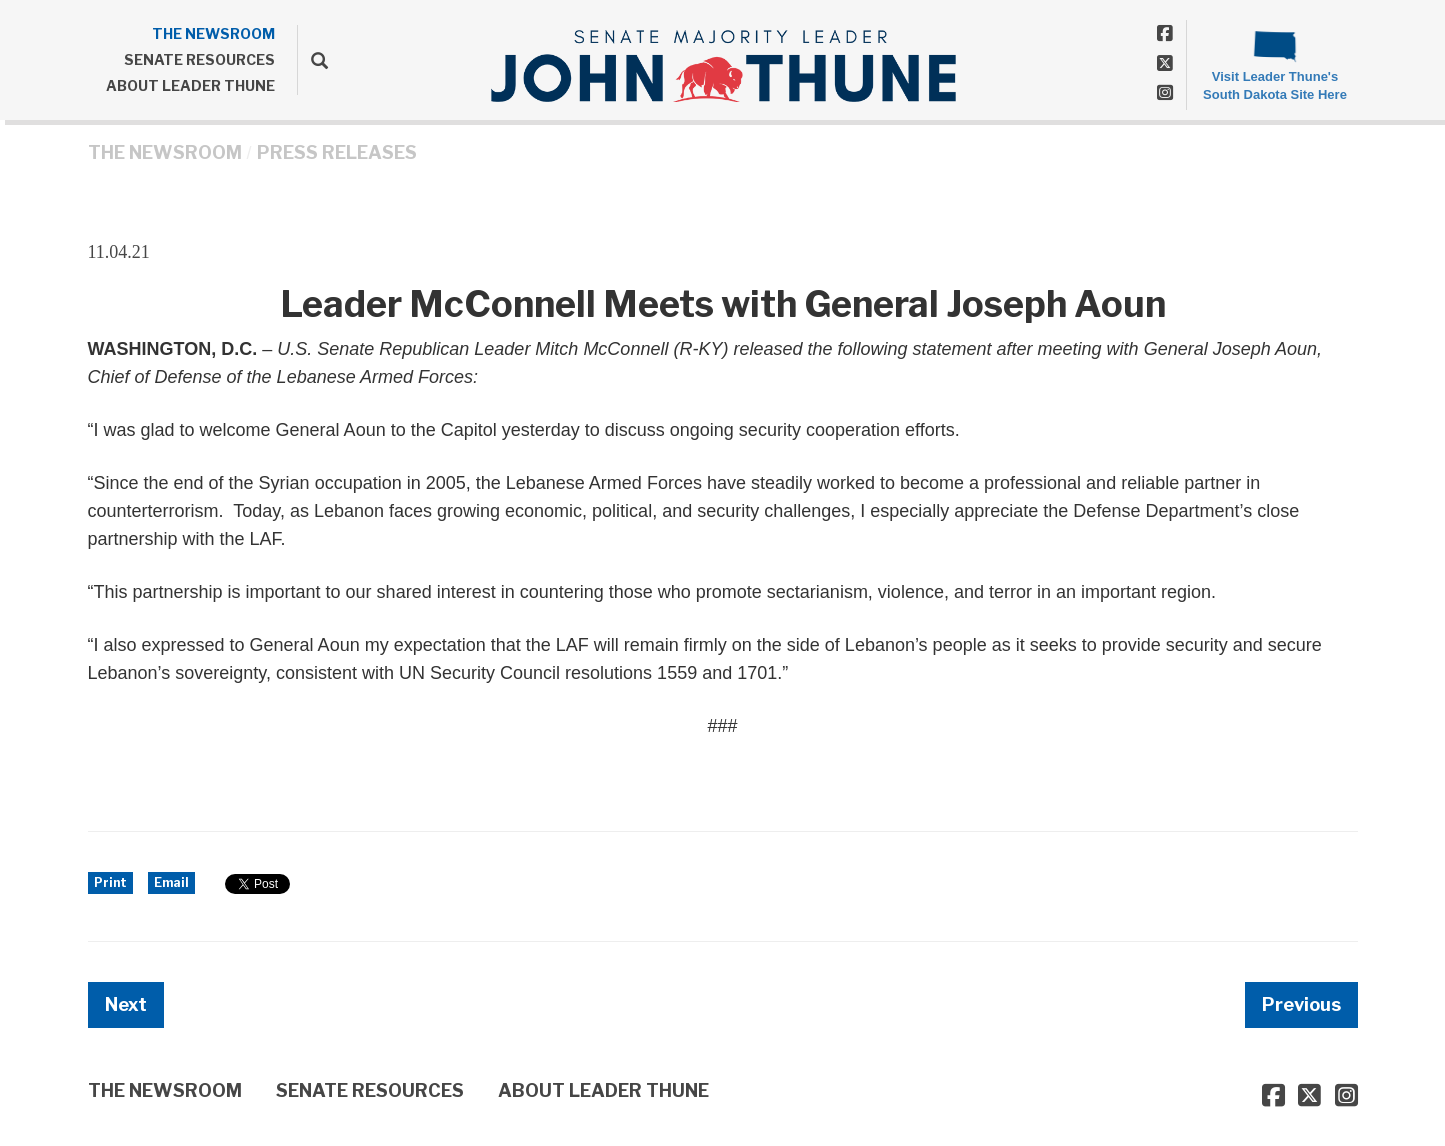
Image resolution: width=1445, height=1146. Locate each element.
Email (171, 882)
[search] (312, 60)
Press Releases (337, 152)
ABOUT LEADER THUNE (190, 85)
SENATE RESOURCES (199, 59)
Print (110, 882)
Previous (1301, 1004)
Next (126, 1004)
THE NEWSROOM (213, 33)
